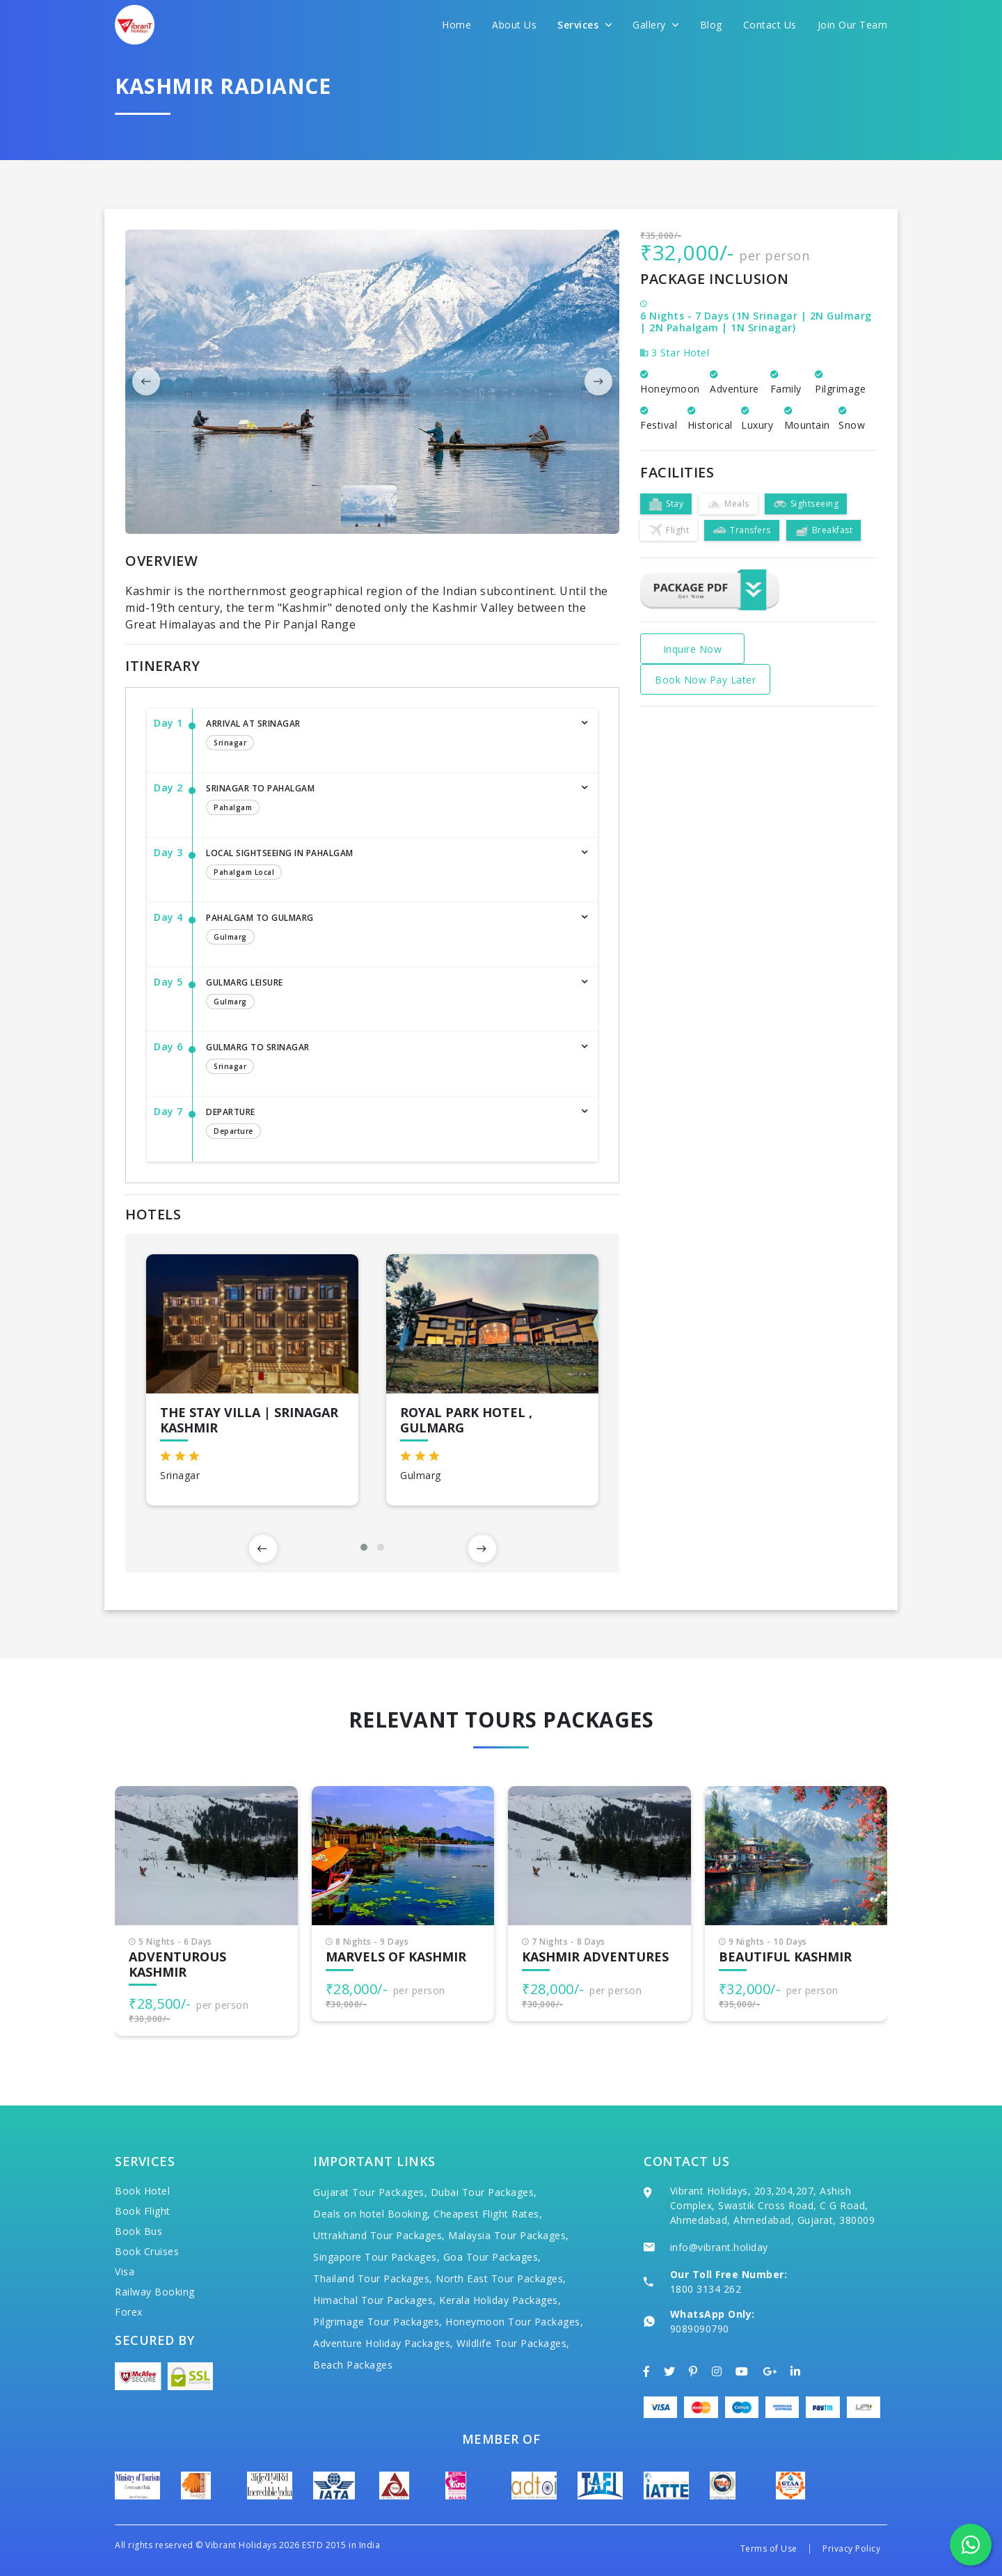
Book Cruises (147, 2251)
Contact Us (770, 24)
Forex (129, 2311)
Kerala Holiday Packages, (500, 2300)
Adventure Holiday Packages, (383, 2343)
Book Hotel (142, 2190)
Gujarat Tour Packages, (370, 2192)
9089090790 (699, 2328)
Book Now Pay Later (705, 679)
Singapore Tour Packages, (376, 2256)
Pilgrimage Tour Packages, (378, 2321)
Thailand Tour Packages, (373, 2278)
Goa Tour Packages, (492, 2256)
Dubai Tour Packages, (484, 2192)
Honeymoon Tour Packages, (514, 2321)
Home (456, 24)
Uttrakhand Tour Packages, (379, 2235)
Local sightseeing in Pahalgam (388, 865)
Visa (124, 2271)
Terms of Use (768, 2548)
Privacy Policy (851, 2548)
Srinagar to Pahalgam (388, 800)
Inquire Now (692, 649)
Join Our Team (853, 24)
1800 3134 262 (706, 2289)
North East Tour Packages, (501, 2278)
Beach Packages (352, 2364)
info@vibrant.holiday (719, 2247)
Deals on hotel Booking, (372, 2213)
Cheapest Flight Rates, (488, 2213)
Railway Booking (155, 2291)
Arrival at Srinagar (388, 736)
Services (584, 24)
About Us (514, 24)
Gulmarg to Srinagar (388, 1059)
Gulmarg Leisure (388, 995)
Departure (388, 1124)
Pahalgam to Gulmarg (388, 930)
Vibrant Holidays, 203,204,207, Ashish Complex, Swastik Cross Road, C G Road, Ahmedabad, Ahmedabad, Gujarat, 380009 (772, 2205)
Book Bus (138, 2231)
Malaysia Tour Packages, (508, 2235)
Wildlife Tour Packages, (513, 2343)
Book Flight (142, 2211)
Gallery (656, 24)
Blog (711, 24)
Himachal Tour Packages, (374, 2300)
